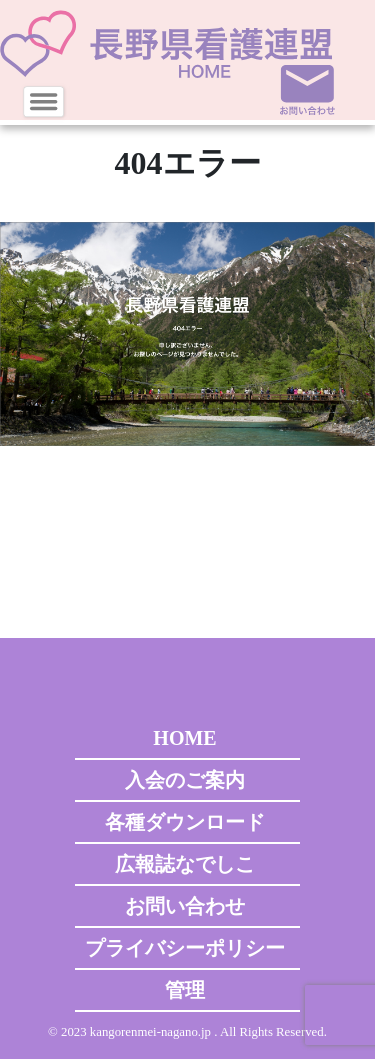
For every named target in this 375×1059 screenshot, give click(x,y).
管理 (185, 990)
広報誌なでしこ (185, 864)
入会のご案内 (185, 780)
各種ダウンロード (185, 822)
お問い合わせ (185, 906)
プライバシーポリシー (185, 948)
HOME (184, 738)
